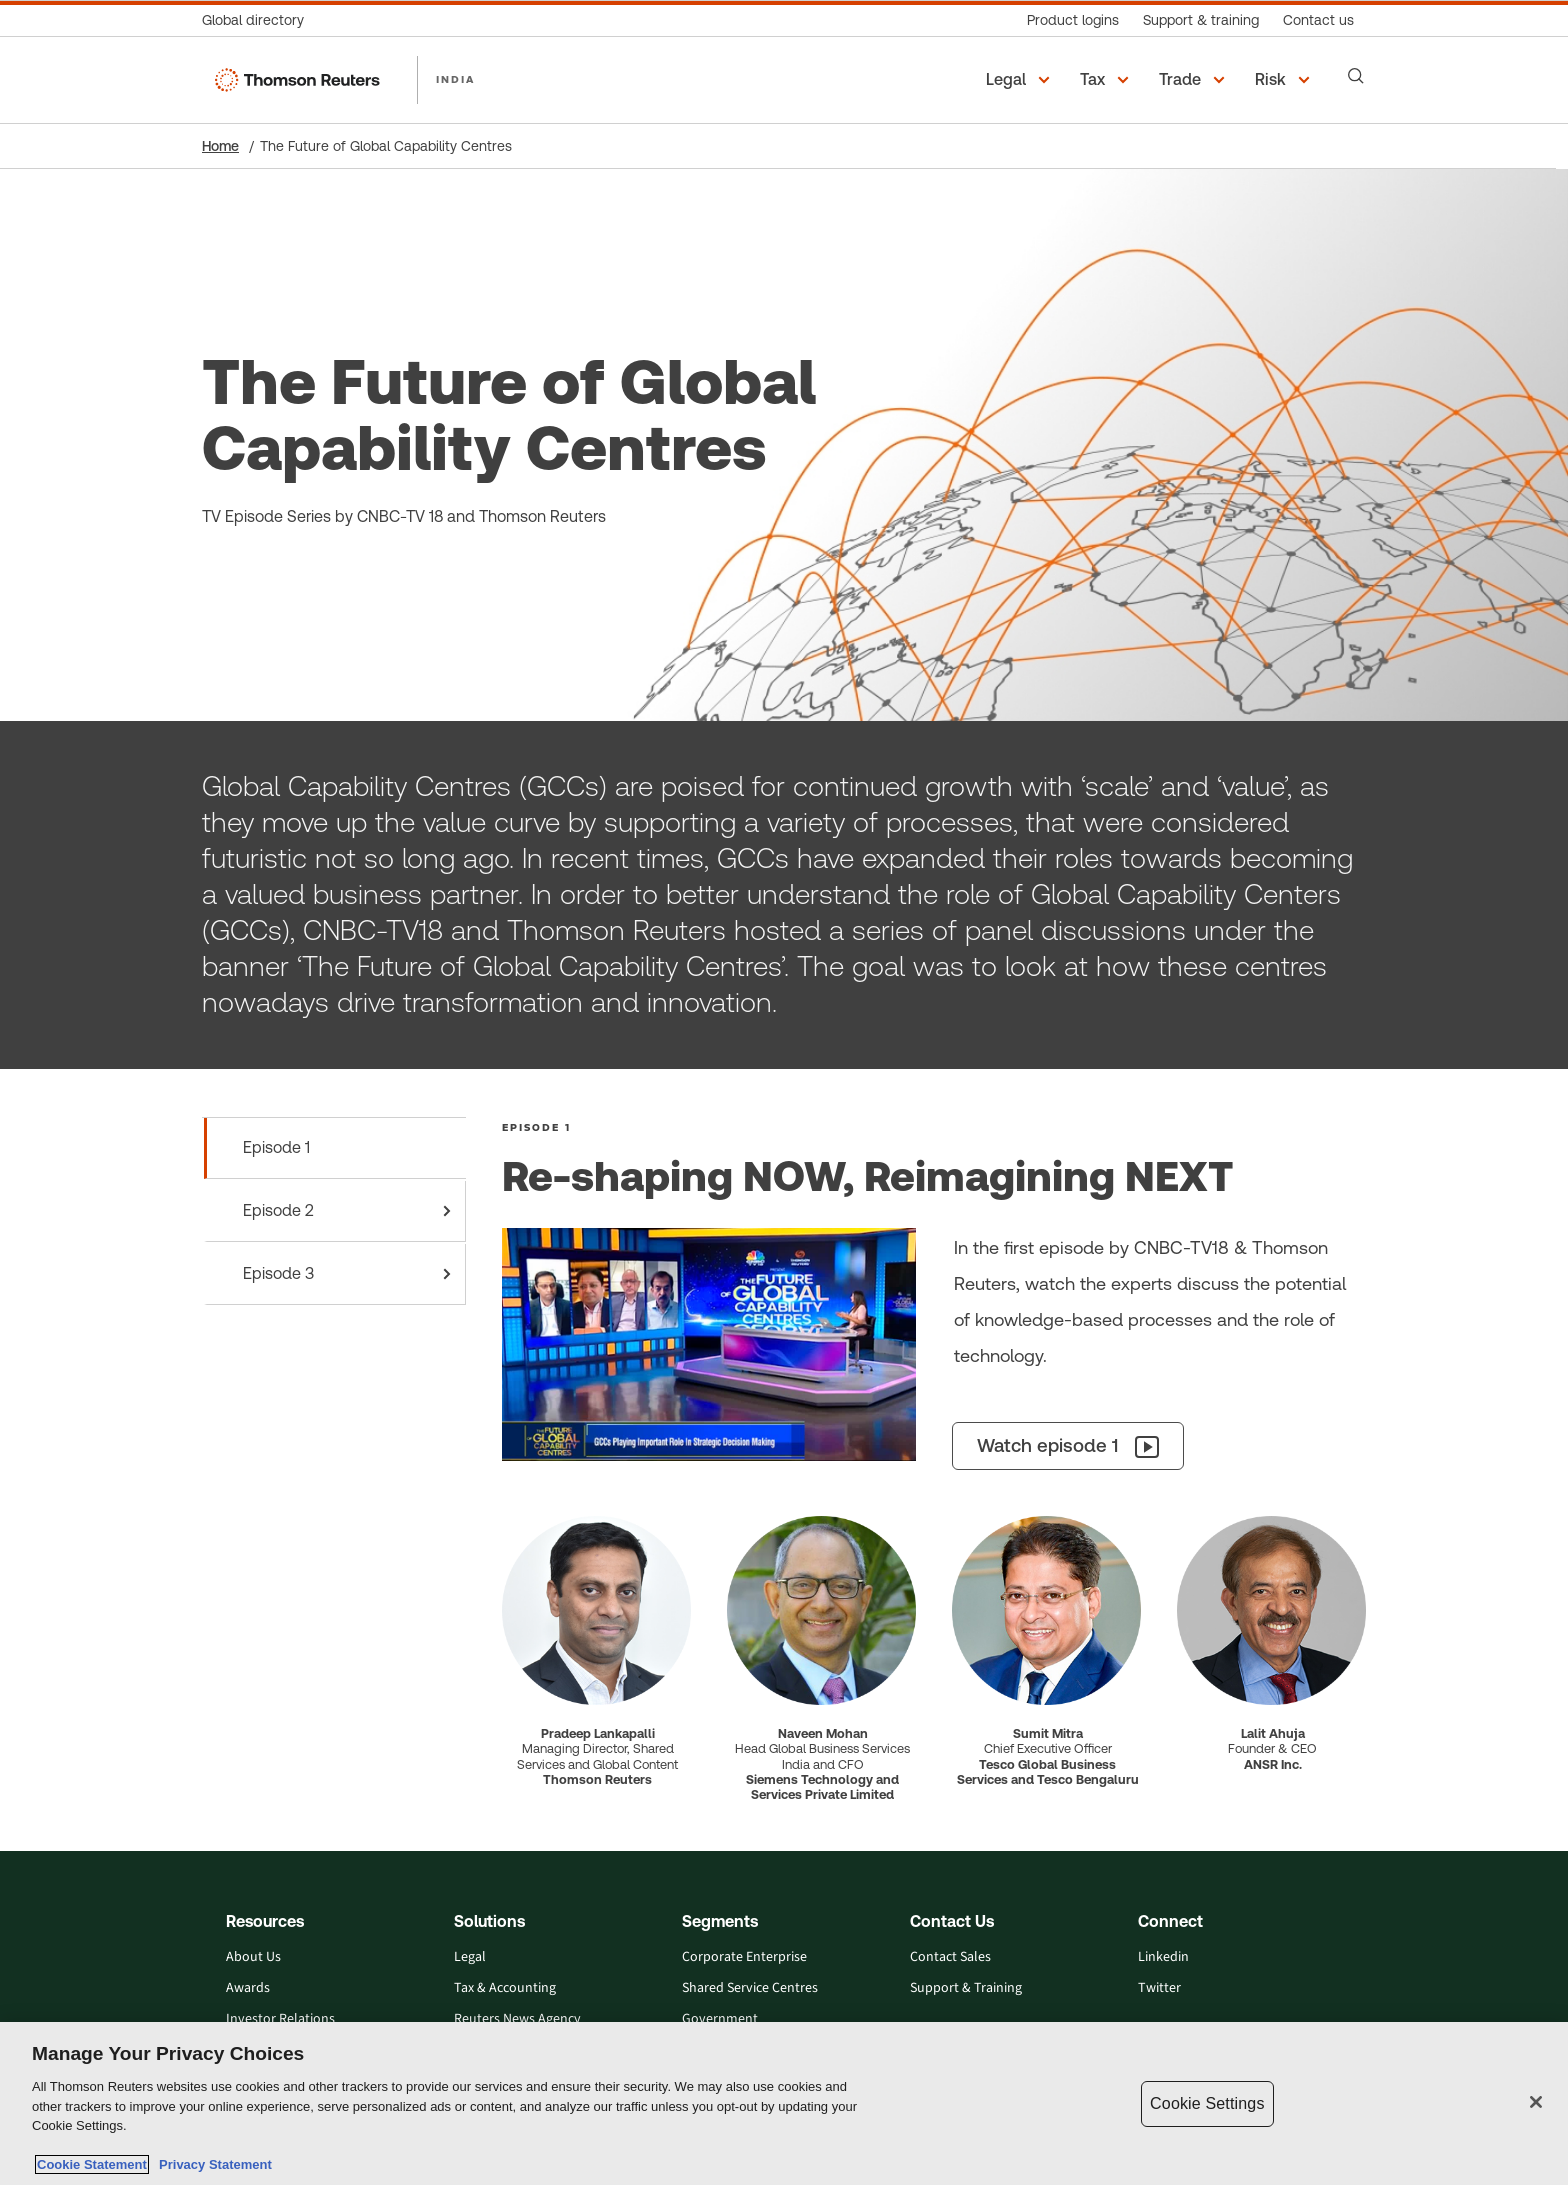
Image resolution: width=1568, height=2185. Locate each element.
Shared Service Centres (750, 1988)
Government (720, 2019)
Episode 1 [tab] (276, 1147)
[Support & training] (1201, 20)
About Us (253, 1957)
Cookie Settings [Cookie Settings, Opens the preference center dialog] (1207, 2103)
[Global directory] (259, 20)
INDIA (455, 79)
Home (220, 146)
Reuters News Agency (517, 2019)
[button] (1021, 80)
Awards (248, 1988)
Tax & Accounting (505, 1988)
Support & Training (966, 1988)
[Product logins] (1073, 20)
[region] (784, 2103)
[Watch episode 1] (1068, 1446)
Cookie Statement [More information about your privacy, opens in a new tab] (92, 2164)
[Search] (1356, 76)
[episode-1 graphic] (709, 1344)
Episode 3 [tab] (351, 1274)
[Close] (1536, 2102)
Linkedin (1163, 1957)
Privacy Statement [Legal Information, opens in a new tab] (212, 2164)
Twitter (1159, 1988)
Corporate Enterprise (744, 1957)
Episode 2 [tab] (351, 1211)
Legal (470, 1957)
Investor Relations (280, 2019)
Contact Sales (950, 1957)
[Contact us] (1318, 20)
